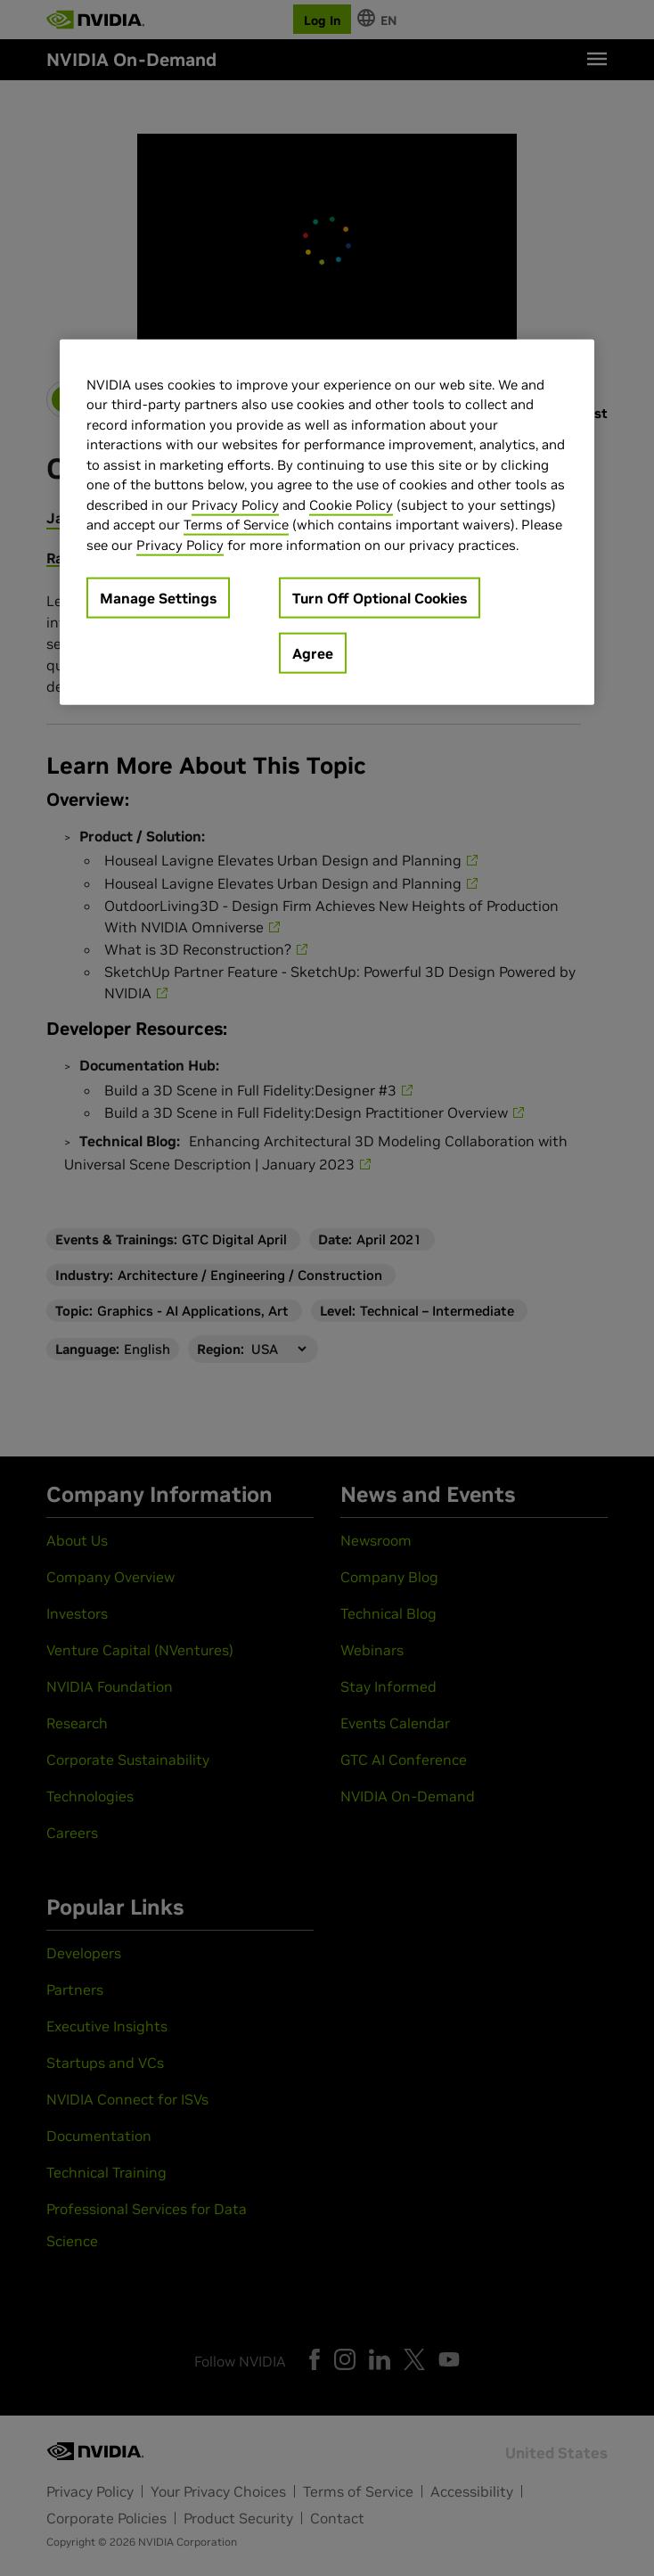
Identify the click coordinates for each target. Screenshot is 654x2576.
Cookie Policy (351, 504)
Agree (312, 653)
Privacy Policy (235, 504)
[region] (327, 522)
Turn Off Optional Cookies (379, 598)
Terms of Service (236, 524)
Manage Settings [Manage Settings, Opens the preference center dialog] (158, 598)
